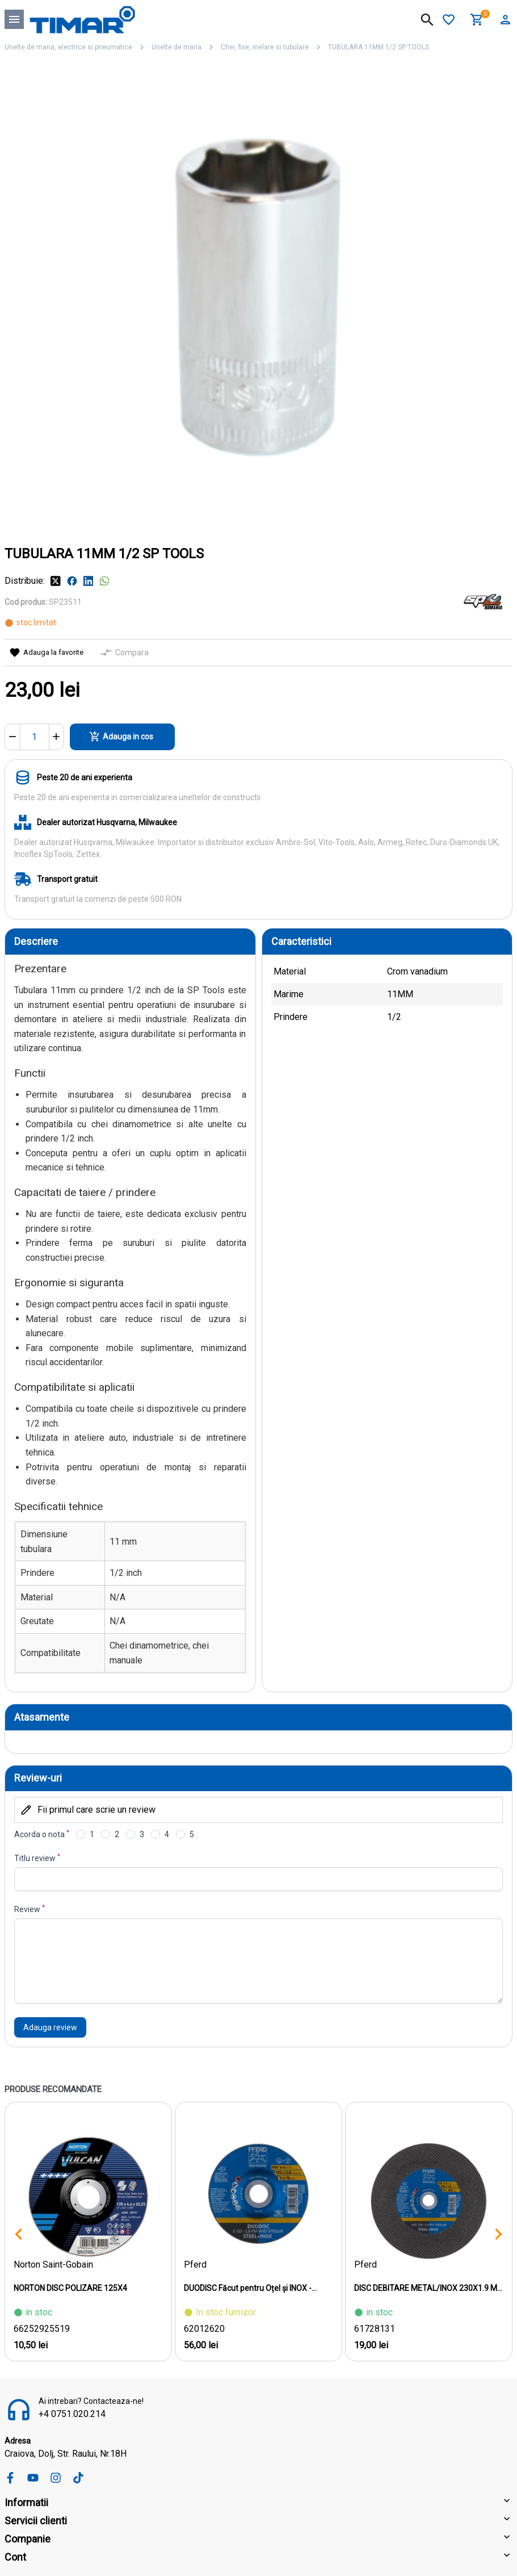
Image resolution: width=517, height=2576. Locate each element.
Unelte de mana (176, 47)
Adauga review (50, 2027)
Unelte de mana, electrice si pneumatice (68, 47)
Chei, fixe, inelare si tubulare (265, 47)
